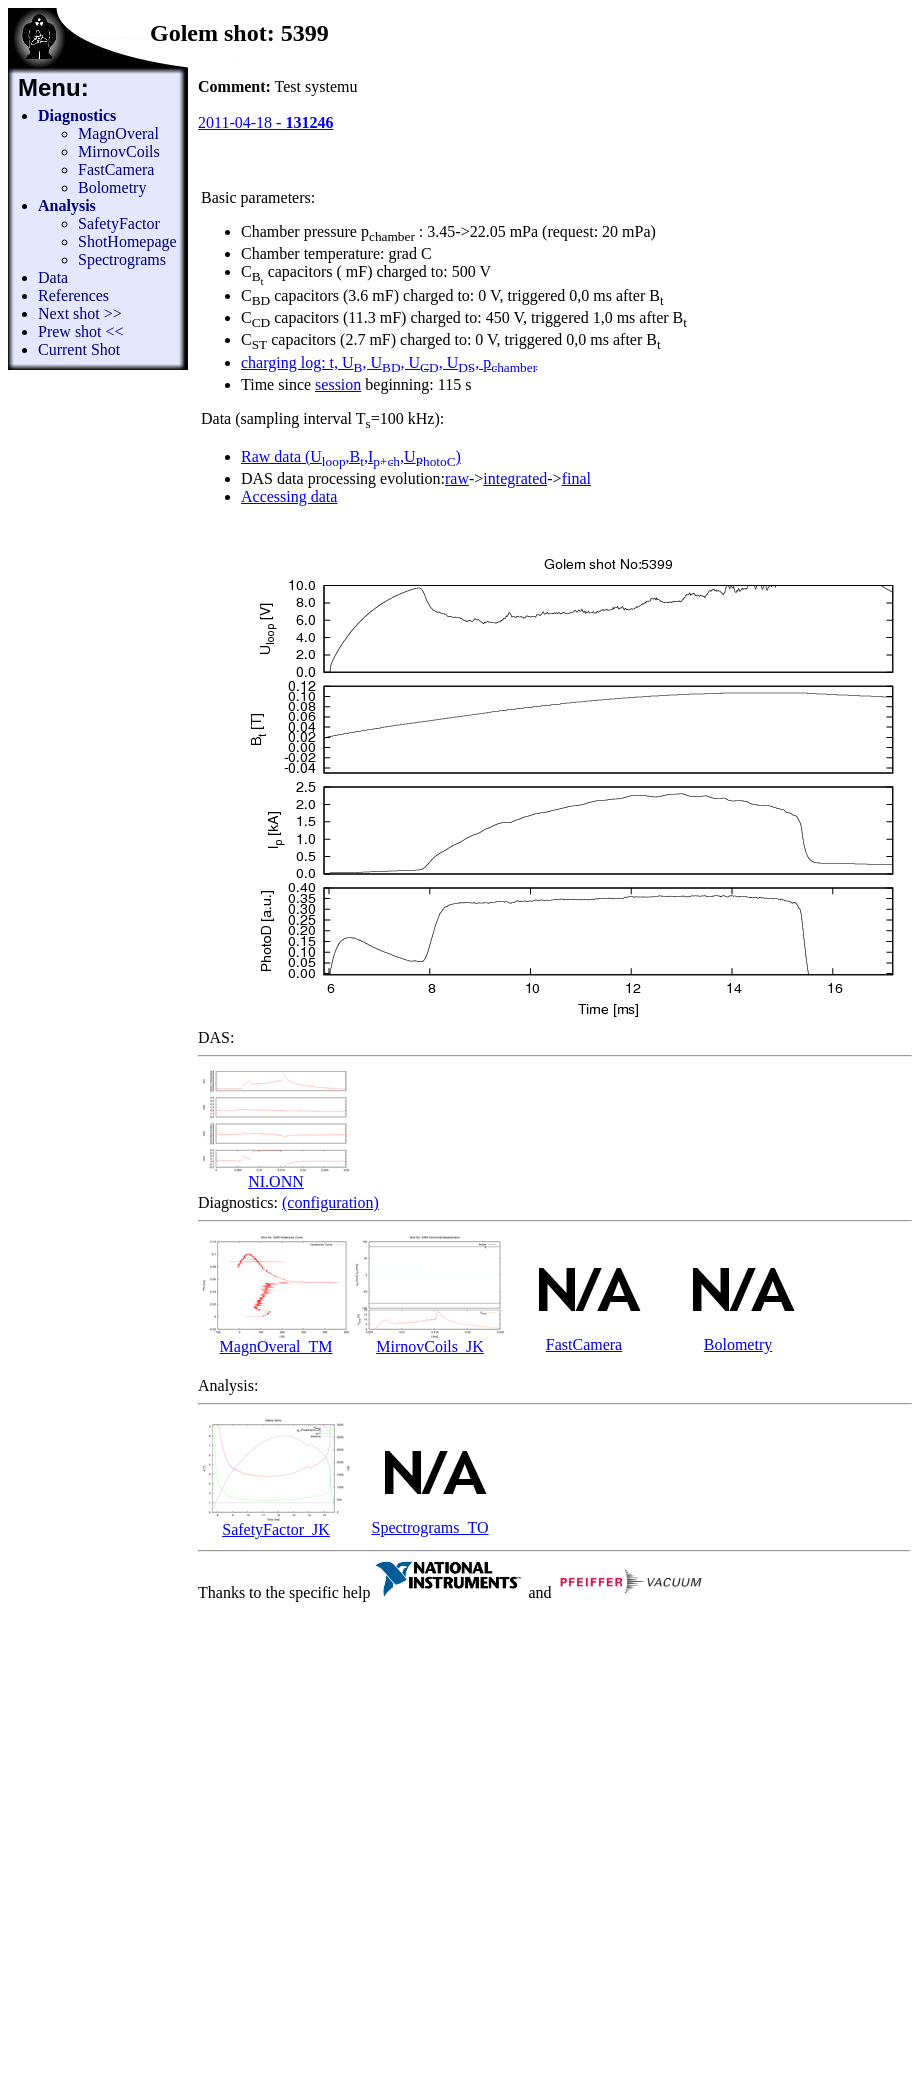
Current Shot (79, 349)
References (73, 295)
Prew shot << (81, 331)
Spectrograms (122, 259)
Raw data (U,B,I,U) (351, 456)
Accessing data (289, 496)
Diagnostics (77, 115)
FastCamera (116, 169)
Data (53, 277)
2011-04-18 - (265, 122)
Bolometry (112, 187)
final (576, 478)
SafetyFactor (119, 223)
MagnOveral (118, 133)
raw (457, 478)
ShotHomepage (127, 241)
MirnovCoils (119, 151)
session (338, 384)
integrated (515, 478)
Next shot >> (80, 313)
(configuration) (330, 1202)
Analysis (67, 205)
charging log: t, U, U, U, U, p (389, 362)
